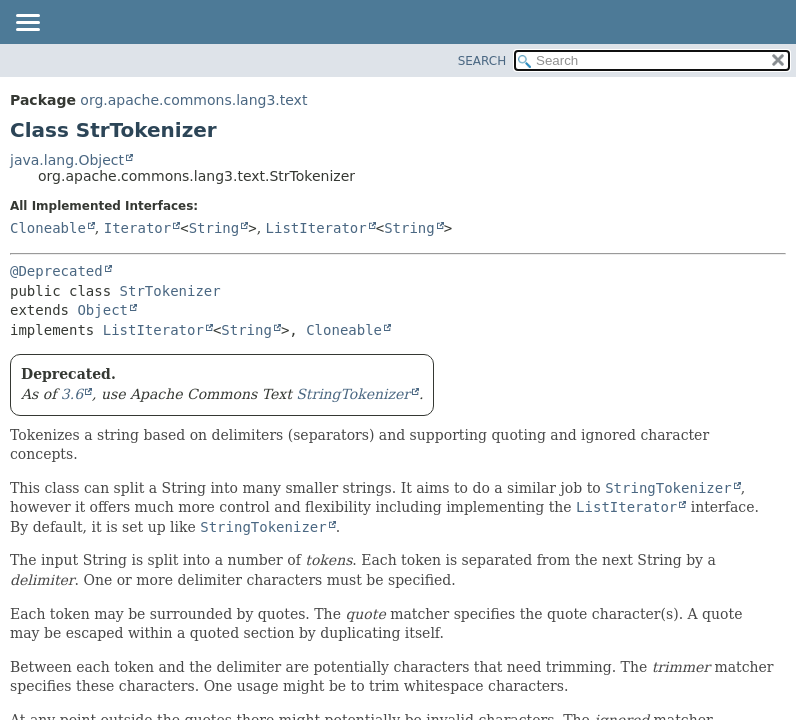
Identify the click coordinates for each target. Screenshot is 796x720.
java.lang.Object (67, 160)
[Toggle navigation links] (27, 24)
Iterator (137, 228)
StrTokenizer (170, 291)
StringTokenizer (353, 394)
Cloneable (48, 228)
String (214, 228)
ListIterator (316, 228)
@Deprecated (56, 271)
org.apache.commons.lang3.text (193, 100)
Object (102, 310)
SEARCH (482, 61)
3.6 (72, 394)
